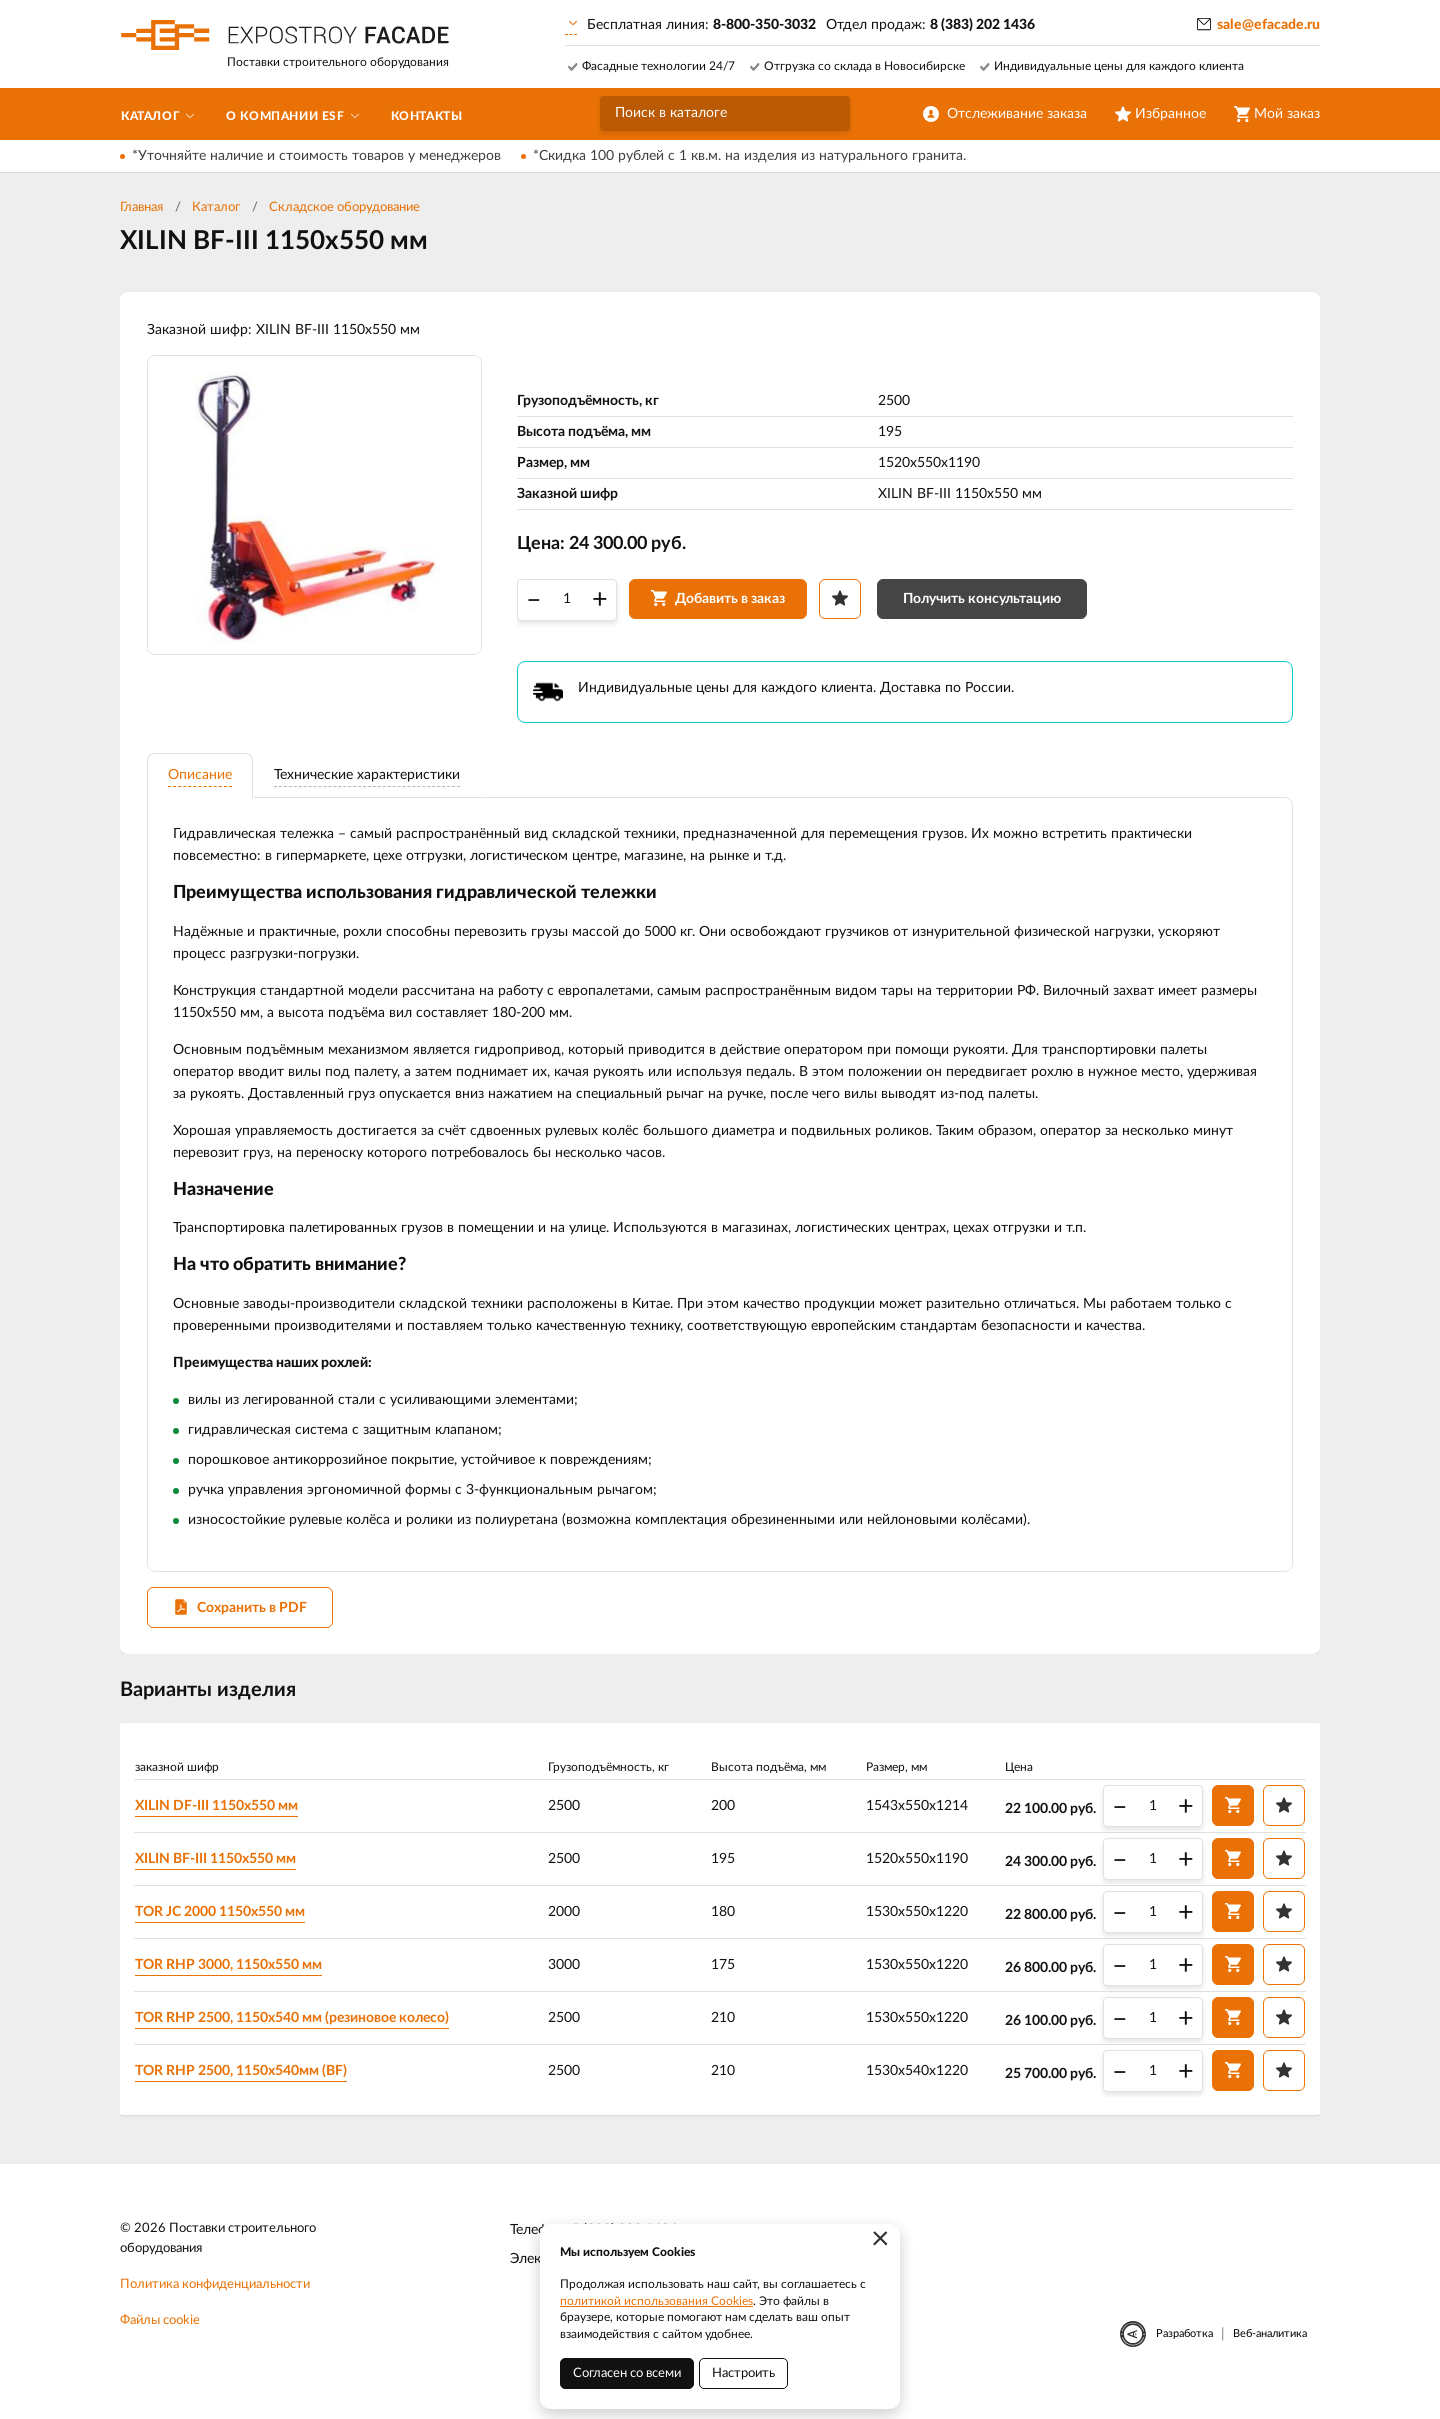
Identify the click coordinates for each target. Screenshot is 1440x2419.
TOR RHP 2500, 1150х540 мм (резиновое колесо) (296, 2034)
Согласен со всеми (627, 2373)
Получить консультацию (985, 604)
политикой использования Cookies (656, 2301)
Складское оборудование (344, 207)
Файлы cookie (160, 2338)
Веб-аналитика (1270, 2351)
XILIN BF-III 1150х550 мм (219, 1875)
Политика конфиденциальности (215, 2302)
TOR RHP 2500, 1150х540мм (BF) (245, 2087)
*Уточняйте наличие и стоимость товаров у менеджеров (316, 156)
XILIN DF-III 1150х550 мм (220, 1822)
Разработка (1184, 2351)
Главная (141, 207)
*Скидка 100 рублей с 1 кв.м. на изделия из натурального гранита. (749, 156)
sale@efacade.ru (1268, 25)
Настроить (743, 2373)
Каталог (216, 207)
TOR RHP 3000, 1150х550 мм (232, 1981)
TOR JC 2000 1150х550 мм (224, 1928)
